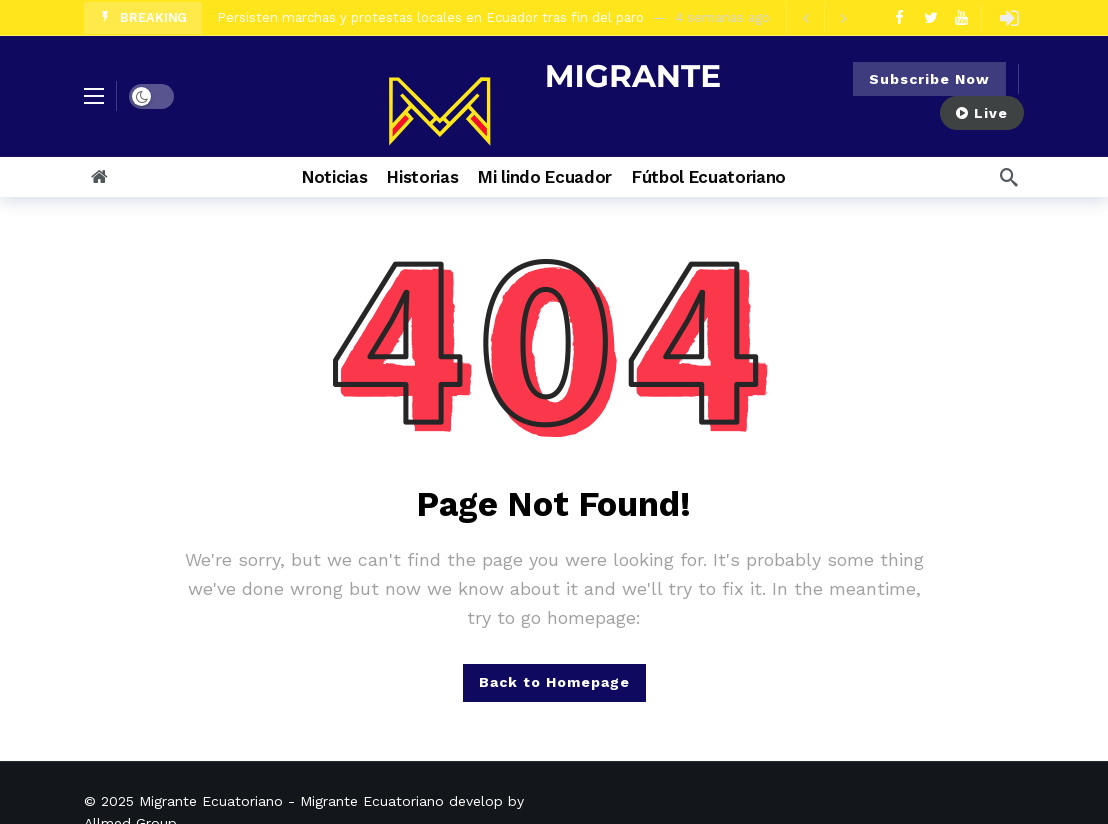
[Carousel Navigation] (824, 18)
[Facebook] (899, 17)
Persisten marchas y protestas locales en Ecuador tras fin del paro (430, 17)
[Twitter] (930, 17)
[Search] (1009, 177)
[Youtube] (961, 17)
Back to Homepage (554, 682)
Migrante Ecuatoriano (211, 801)
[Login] (1009, 18)
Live (982, 113)
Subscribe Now (929, 79)
